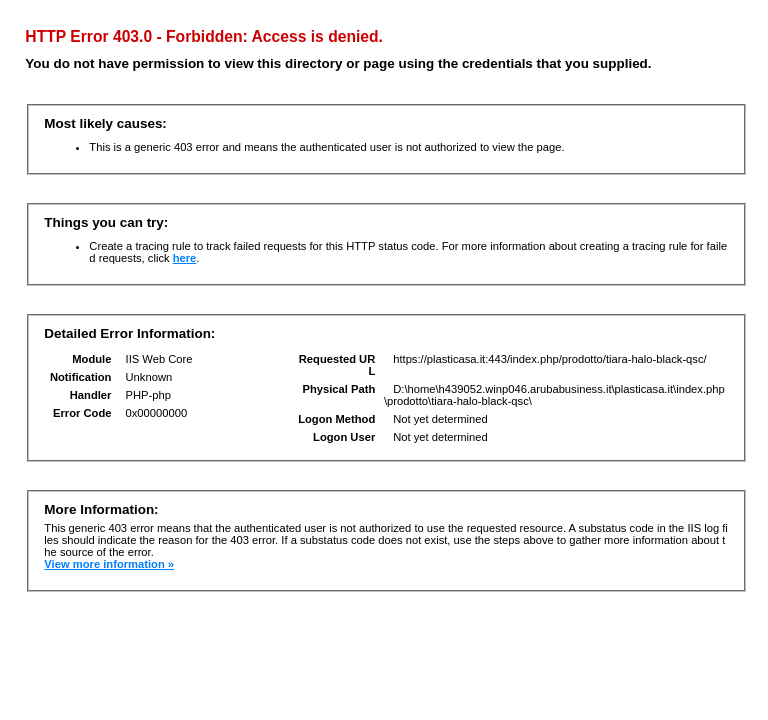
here (185, 258)
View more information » (109, 564)
